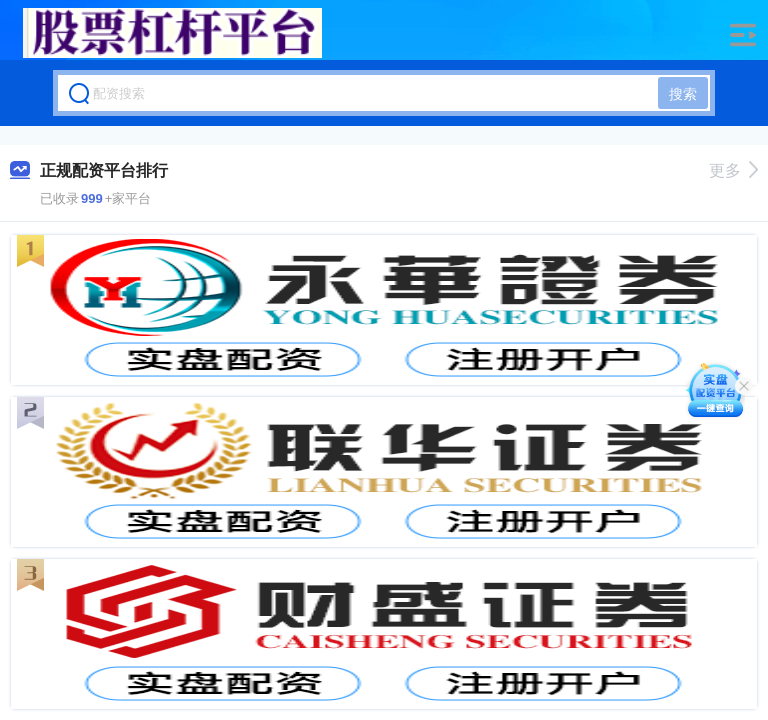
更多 (733, 170)
